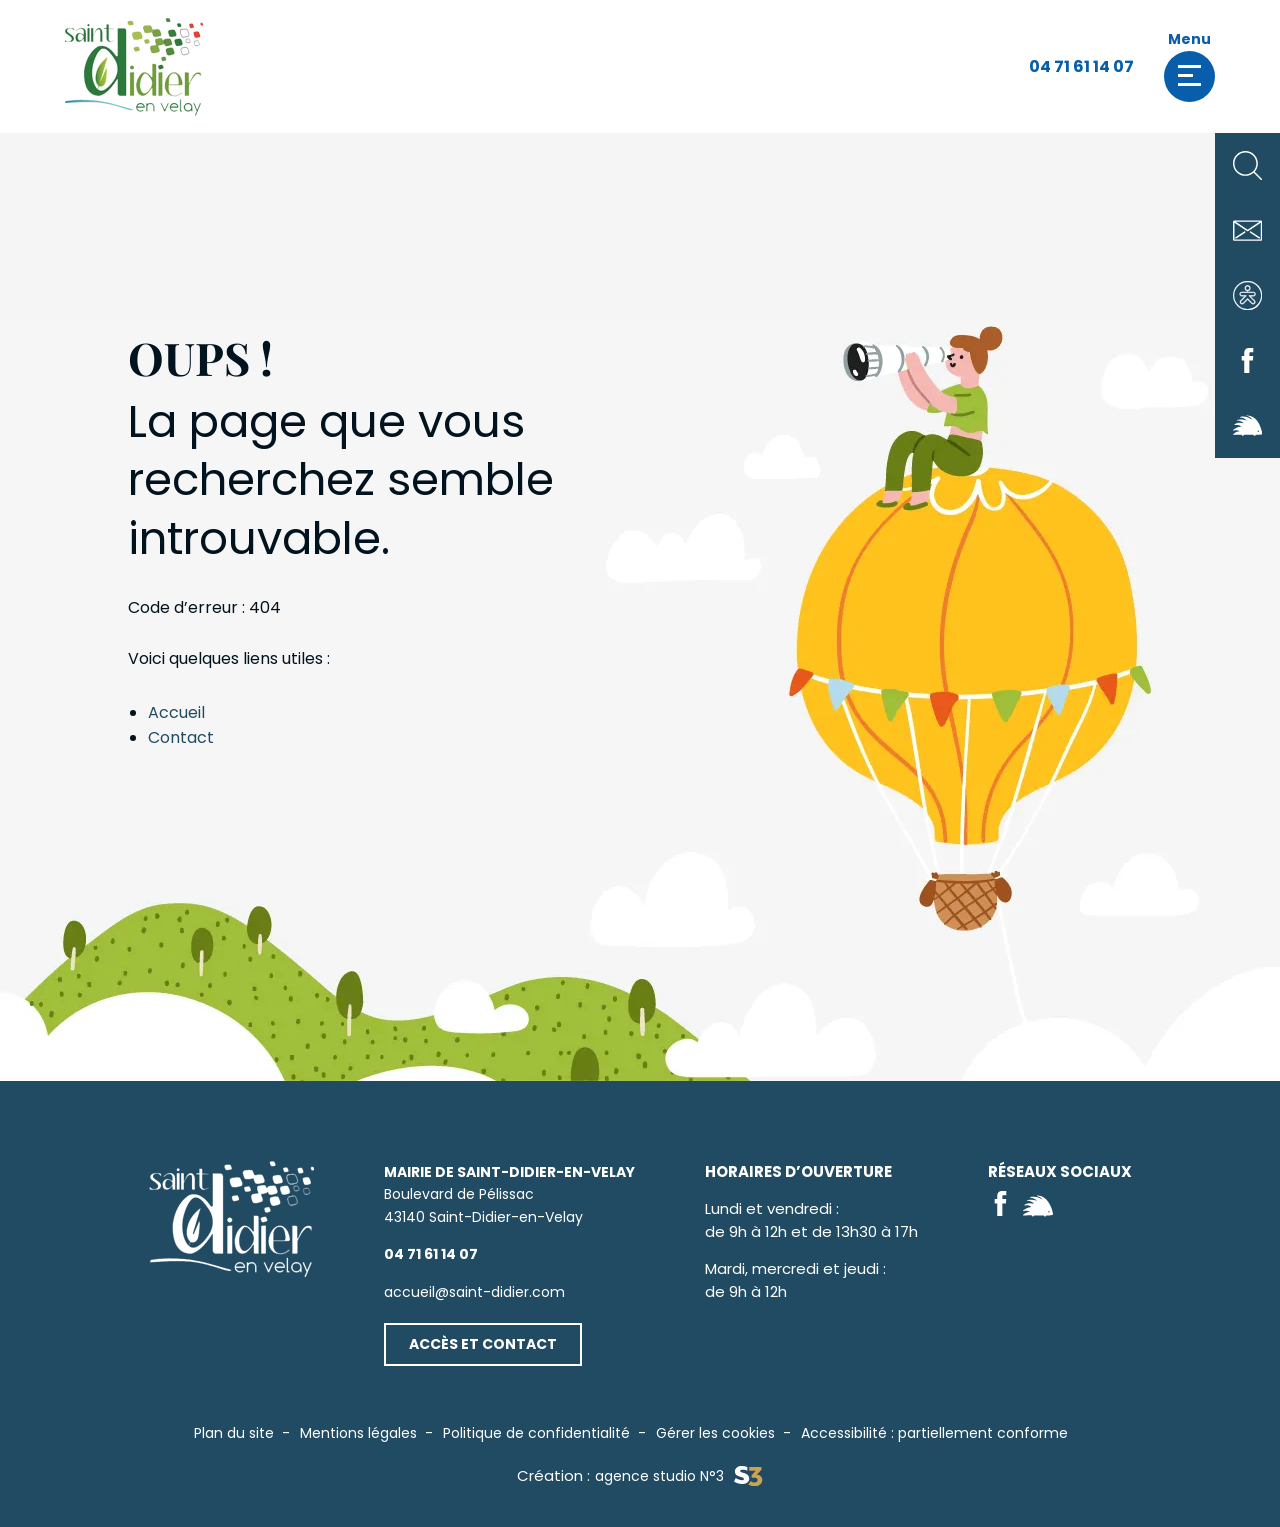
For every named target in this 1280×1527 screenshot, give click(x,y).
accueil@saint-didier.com (474, 1292)
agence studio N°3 (678, 1476)
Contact (181, 737)
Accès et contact (483, 1344)
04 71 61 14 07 (1081, 66)
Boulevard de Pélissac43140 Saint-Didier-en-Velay (509, 1194)
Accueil (176, 712)
